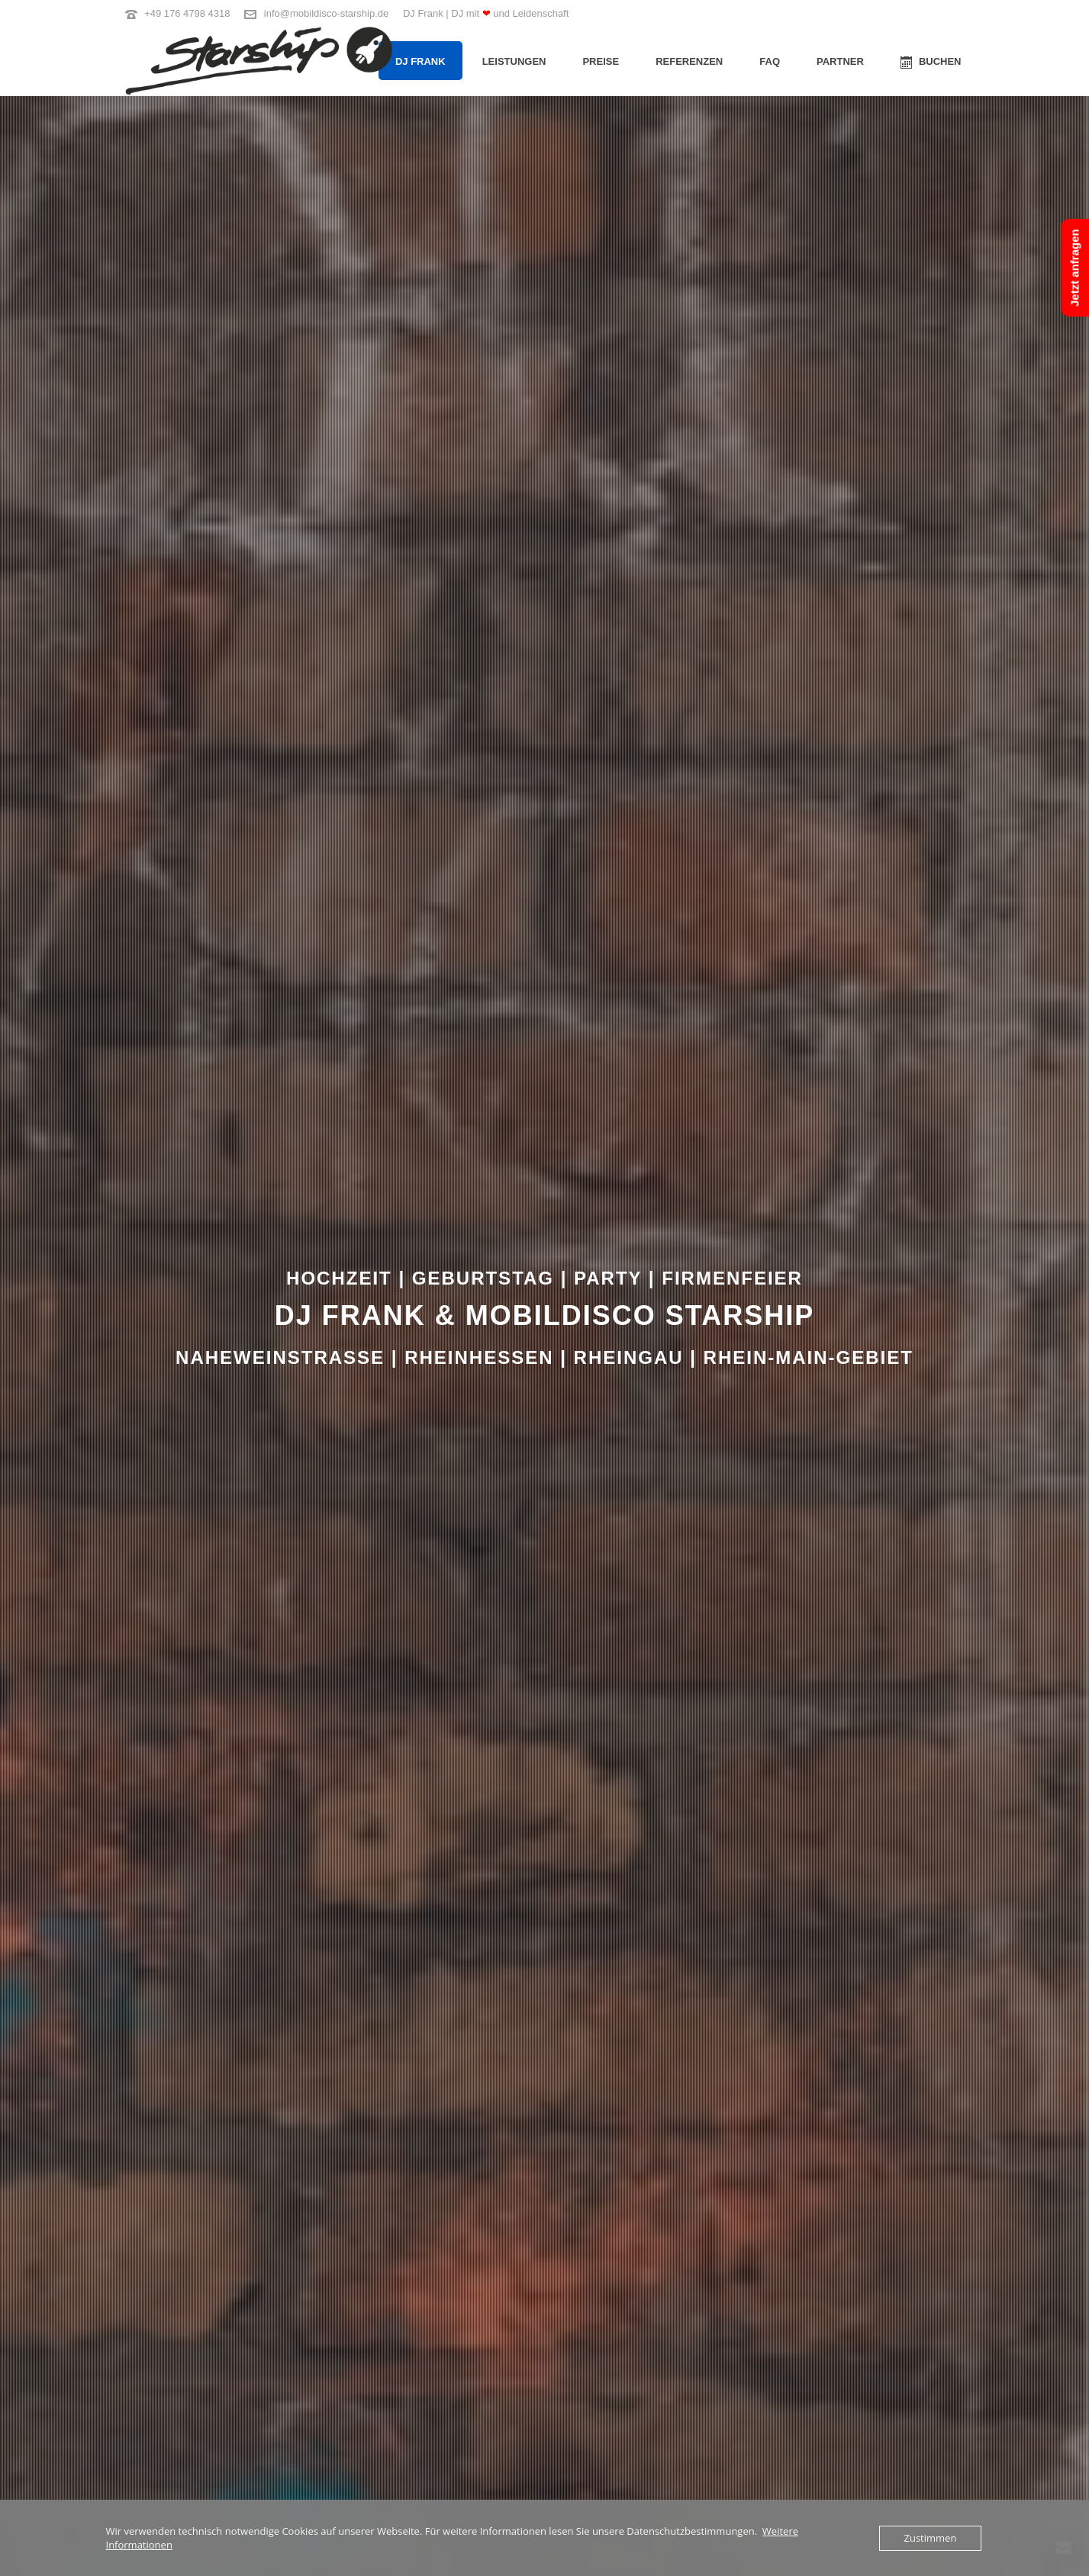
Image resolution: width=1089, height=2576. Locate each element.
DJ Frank (420, 61)
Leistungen (514, 61)
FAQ (769, 61)
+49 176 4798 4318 (187, 13)
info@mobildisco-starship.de (326, 13)
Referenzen (689, 61)
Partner (840, 61)
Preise (600, 61)
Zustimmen (930, 2538)
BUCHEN (931, 62)
